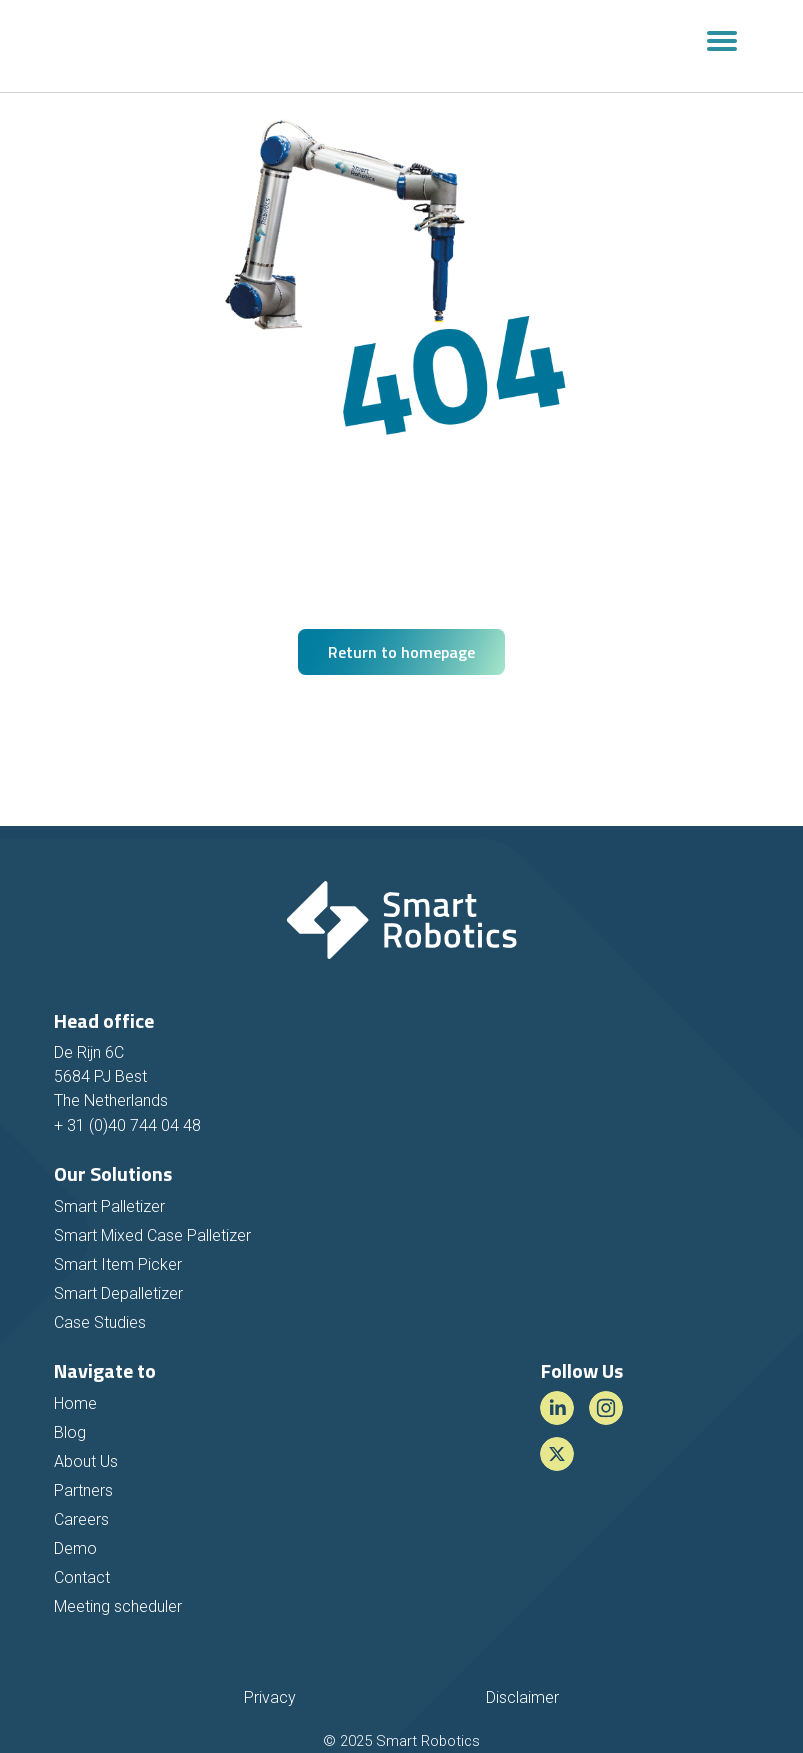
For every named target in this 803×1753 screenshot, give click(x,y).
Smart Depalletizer (118, 1293)
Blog (70, 1432)
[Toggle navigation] (722, 46)
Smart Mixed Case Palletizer (152, 1235)
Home (75, 1403)
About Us (86, 1461)
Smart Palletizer (109, 1206)
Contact (82, 1577)
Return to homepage (401, 652)
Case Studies (100, 1322)
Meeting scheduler (118, 1606)
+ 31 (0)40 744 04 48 (127, 1125)
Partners (83, 1490)
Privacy (270, 1697)
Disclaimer (522, 1697)
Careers (81, 1519)
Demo (75, 1548)
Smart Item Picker (118, 1264)
